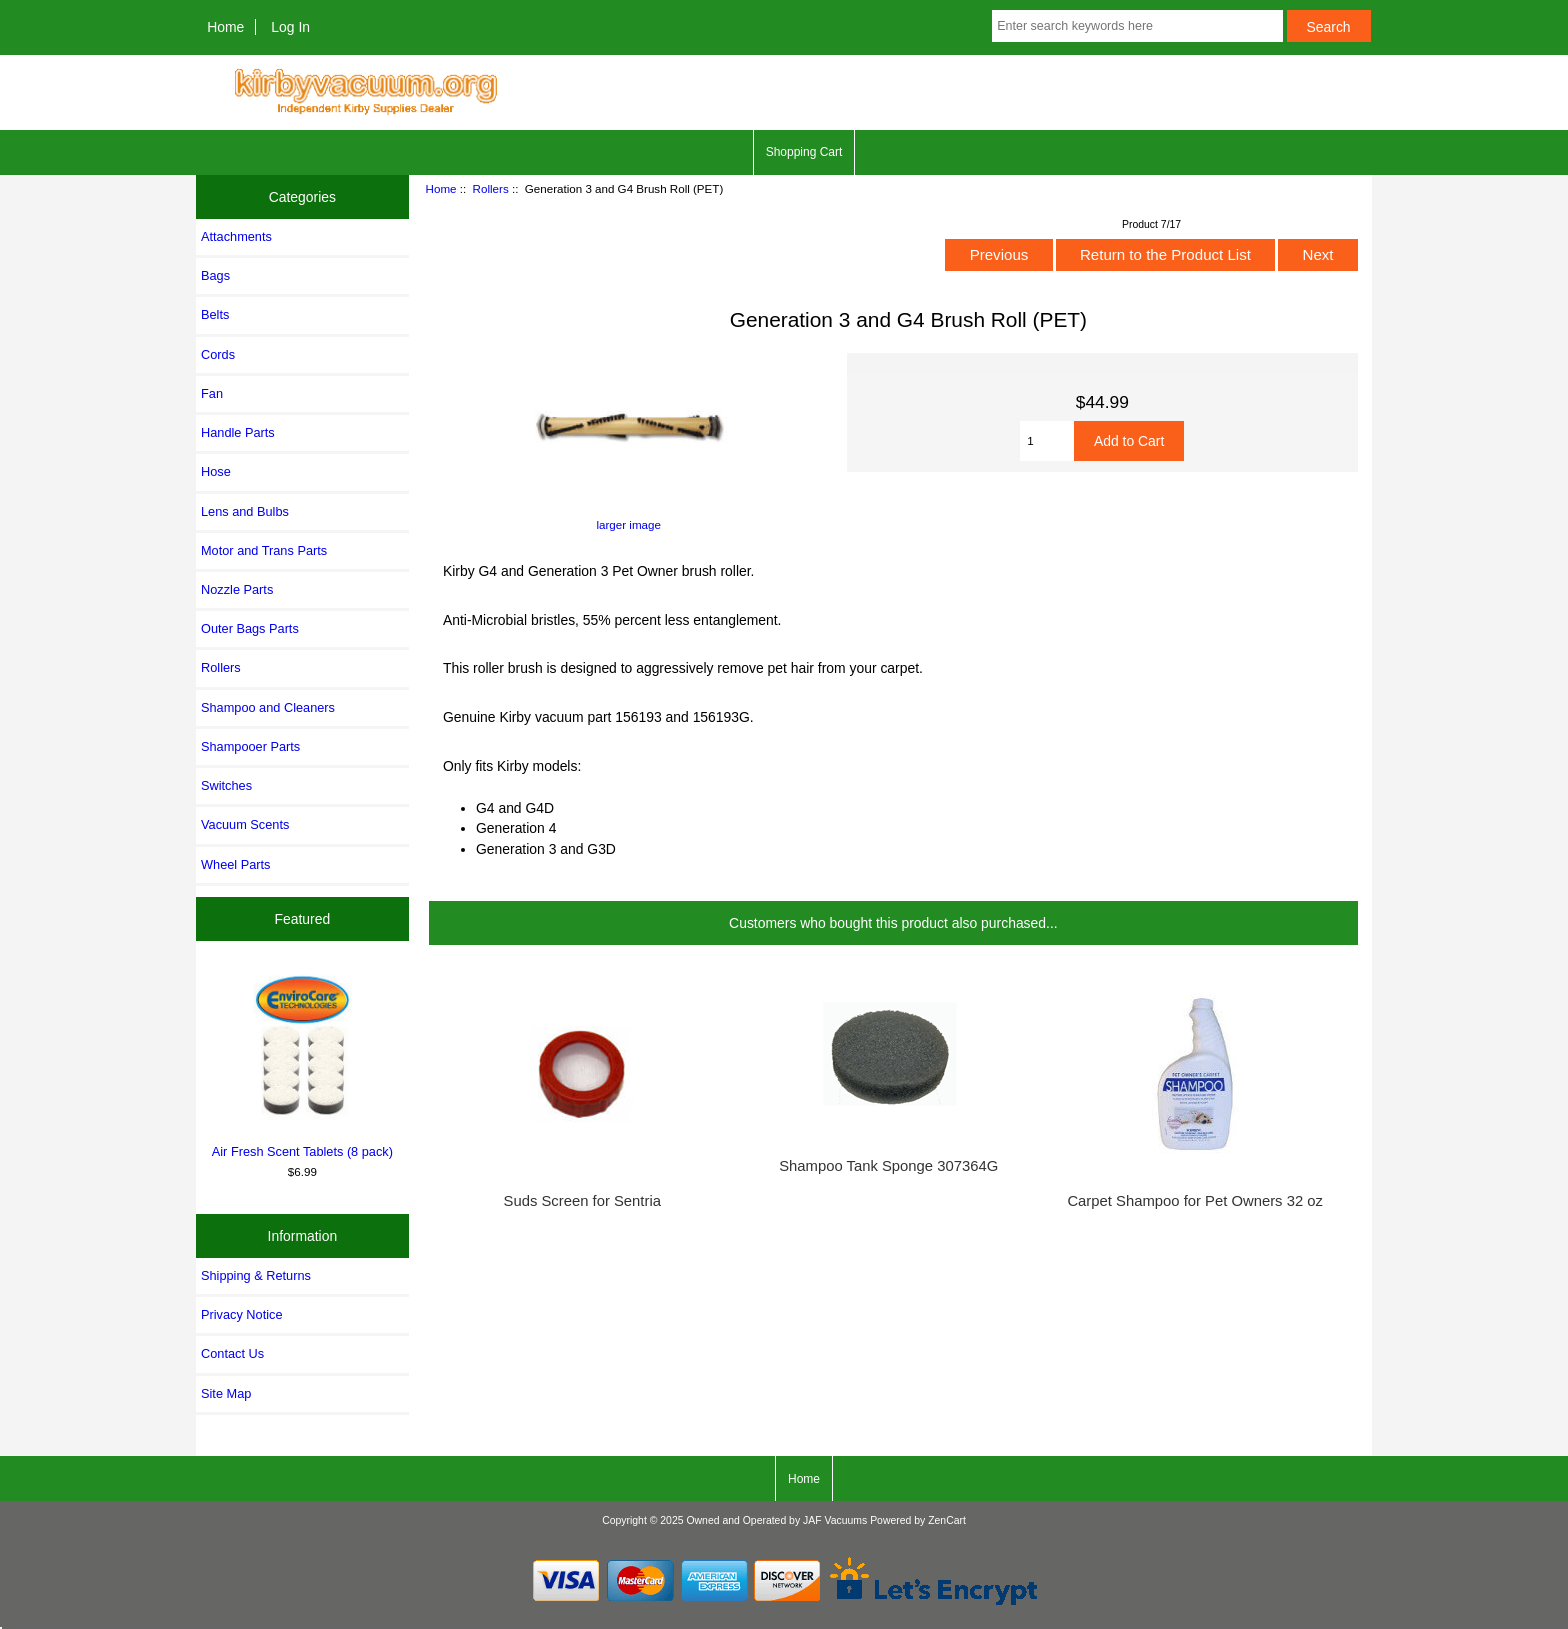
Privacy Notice (241, 1314)
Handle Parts (238, 432)
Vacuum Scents (245, 824)
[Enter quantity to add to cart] (1047, 441)
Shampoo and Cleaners (268, 707)
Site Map (226, 1393)
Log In (290, 27)
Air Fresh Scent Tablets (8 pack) (303, 1063)
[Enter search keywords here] (1137, 26)
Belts (215, 314)
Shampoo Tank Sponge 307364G (888, 1166)
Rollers (491, 188)
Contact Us (232, 1353)
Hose (216, 471)
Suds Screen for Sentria (582, 1201)
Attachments (236, 236)
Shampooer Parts (250, 746)
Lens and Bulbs (245, 511)
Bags (215, 275)
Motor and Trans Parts (264, 550)
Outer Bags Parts (250, 628)
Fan (212, 393)
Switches (226, 785)
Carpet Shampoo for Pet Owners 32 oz (1195, 1201)
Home (225, 27)
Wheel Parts (235, 864)
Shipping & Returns (256, 1275)
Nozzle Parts (237, 589)
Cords (218, 354)
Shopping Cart (804, 152)
